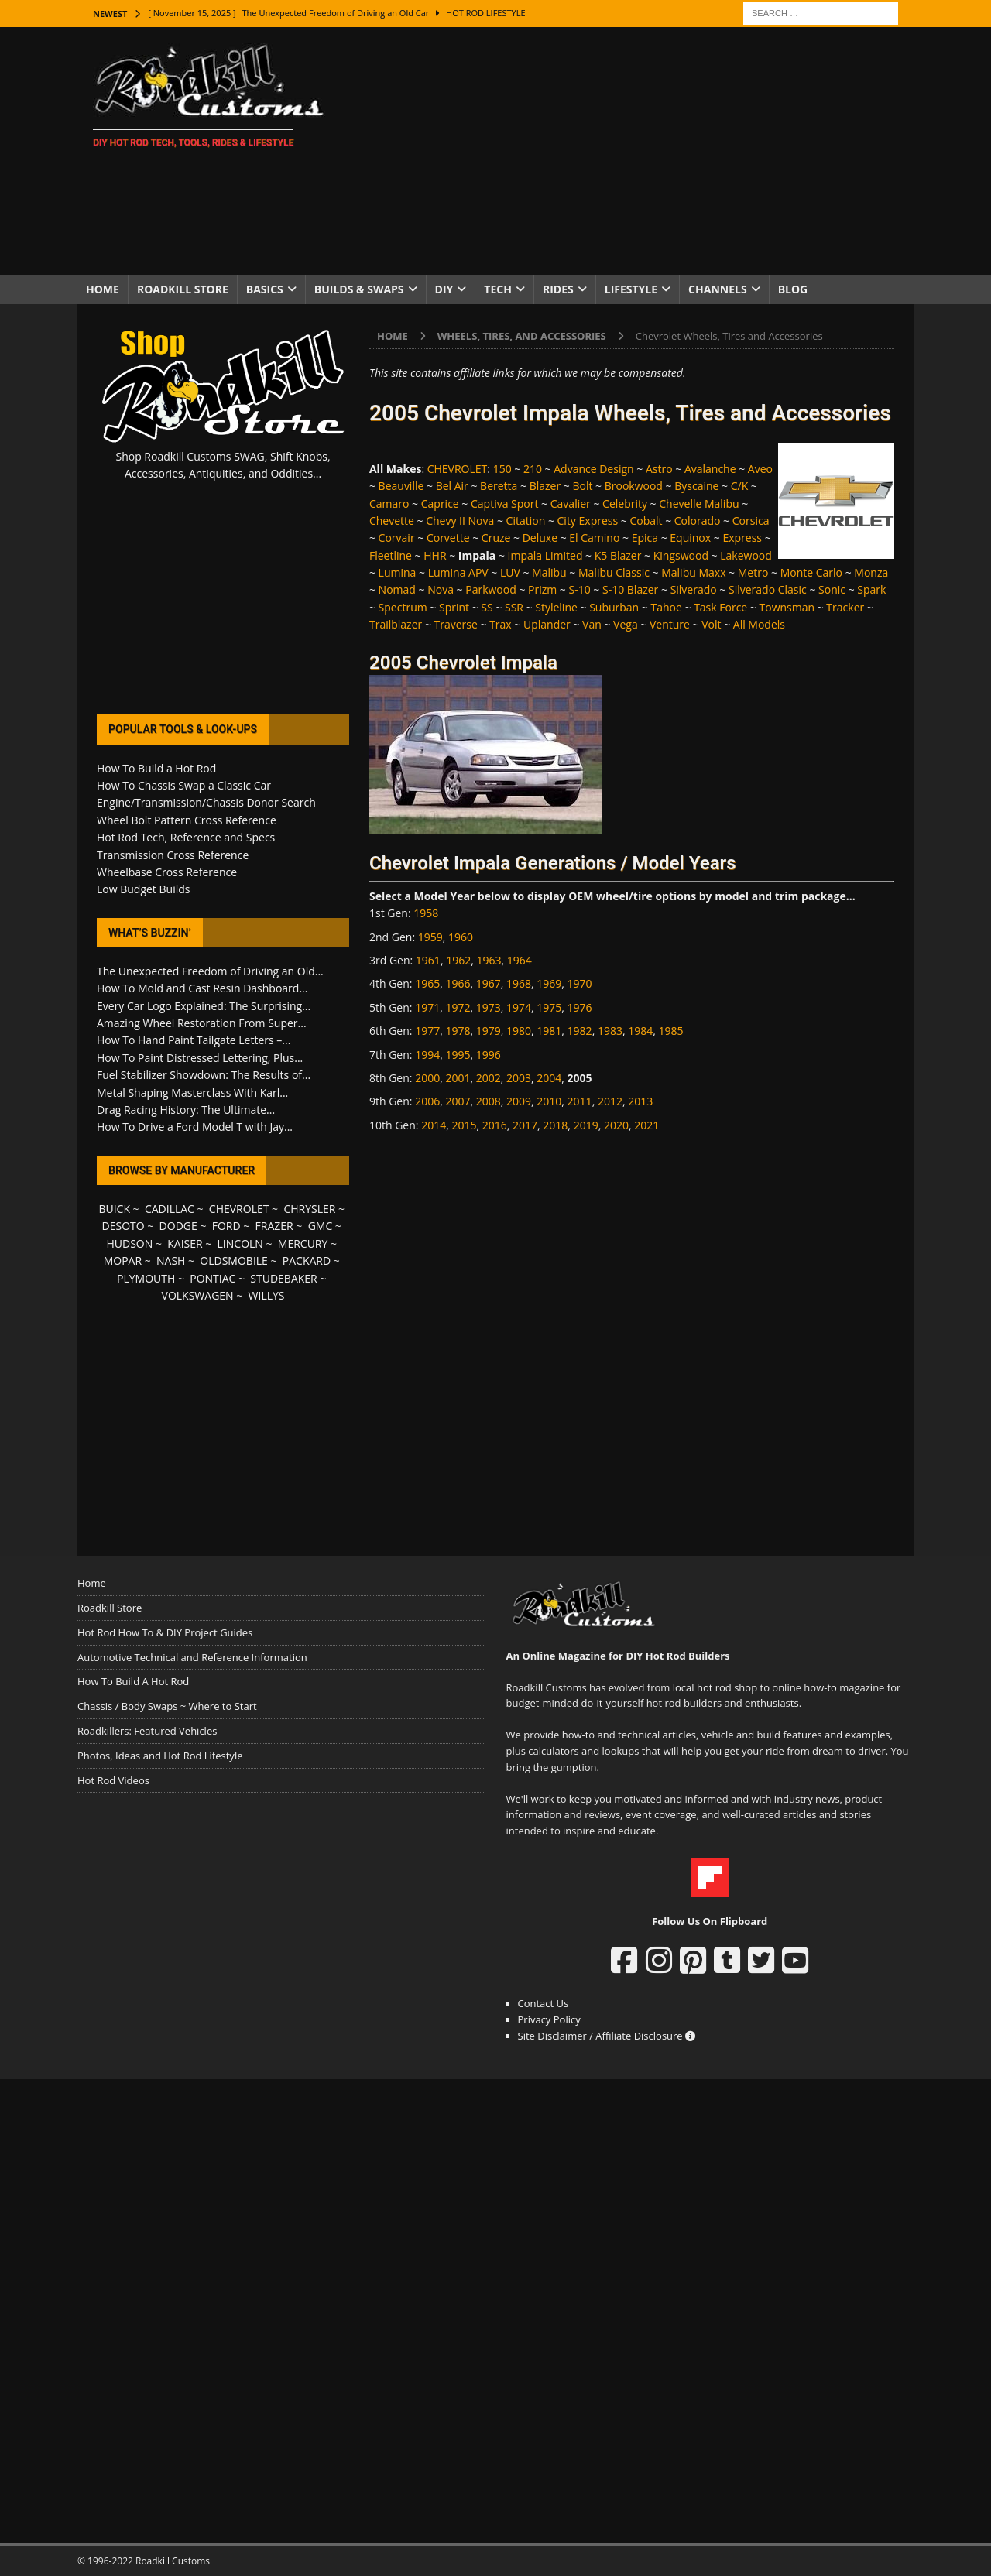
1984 (640, 1030)
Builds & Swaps (359, 289)
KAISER (184, 1243)
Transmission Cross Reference (173, 855)
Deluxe (540, 537)
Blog (793, 289)
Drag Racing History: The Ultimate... (186, 1109)
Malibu (549, 572)
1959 (430, 937)
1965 (427, 983)
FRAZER (274, 1225)
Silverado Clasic (768, 589)
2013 (640, 1101)
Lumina (398, 572)
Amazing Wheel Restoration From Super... (202, 1023)
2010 (549, 1101)
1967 (488, 983)
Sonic (831, 589)
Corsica (751, 520)
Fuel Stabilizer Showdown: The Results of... (203, 1074)
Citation (526, 520)
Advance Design (593, 468)
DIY (444, 289)
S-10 (580, 589)
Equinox (690, 537)
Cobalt (645, 520)
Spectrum (403, 607)
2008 (488, 1101)
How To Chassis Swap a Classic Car (184, 785)
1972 (457, 1007)
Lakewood (746, 555)
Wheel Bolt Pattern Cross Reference (186, 820)
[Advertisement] (630, 151)
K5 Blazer (618, 555)
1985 (671, 1030)
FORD (226, 1225)
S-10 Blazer (630, 589)
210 (532, 468)
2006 (427, 1101)
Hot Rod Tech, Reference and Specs (186, 837)
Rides (558, 289)
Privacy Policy (549, 2019)
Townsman (787, 607)
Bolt (582, 485)
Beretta (498, 485)
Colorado (697, 520)
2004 (549, 1077)
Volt (711, 624)
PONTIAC (212, 1278)
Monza (871, 572)
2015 (463, 1125)
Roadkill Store (182, 289)
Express (742, 537)
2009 (518, 1101)
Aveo (760, 468)
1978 (457, 1030)
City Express (588, 520)
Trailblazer (395, 624)
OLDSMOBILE (234, 1260)
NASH (170, 1260)
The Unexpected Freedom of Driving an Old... (210, 971)
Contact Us (543, 2003)
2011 (580, 1101)
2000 (427, 1077)
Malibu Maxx (693, 572)
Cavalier (570, 503)
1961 (428, 960)
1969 (549, 983)
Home (102, 289)
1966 (457, 983)
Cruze (496, 537)
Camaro (389, 503)
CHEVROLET (457, 468)
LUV (510, 572)
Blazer (545, 485)
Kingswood (680, 555)
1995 (457, 1054)
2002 (488, 1077)
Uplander (547, 624)
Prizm (542, 589)
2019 (586, 1125)
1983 (610, 1030)
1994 (427, 1054)
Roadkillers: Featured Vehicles (147, 1731)
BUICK (114, 1208)
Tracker (845, 607)
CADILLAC (169, 1208)
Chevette (391, 520)
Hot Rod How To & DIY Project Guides (164, 1632)
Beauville (401, 485)
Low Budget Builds (143, 889)
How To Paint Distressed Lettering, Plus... (200, 1057)
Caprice (440, 503)
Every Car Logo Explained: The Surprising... (203, 1006)
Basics (264, 289)
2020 (616, 1125)
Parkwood (490, 589)
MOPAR (123, 1260)
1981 (549, 1030)
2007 (457, 1101)
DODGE (178, 1225)
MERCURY (303, 1243)
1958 (425, 913)
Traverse (456, 624)
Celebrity (624, 503)
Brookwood (634, 485)
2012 (610, 1101)
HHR (434, 555)
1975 (549, 1007)
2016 (494, 1125)
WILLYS (267, 1295)
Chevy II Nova (460, 520)
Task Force (720, 607)
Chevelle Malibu (699, 503)
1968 (518, 983)
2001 (457, 1077)
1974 (518, 1007)
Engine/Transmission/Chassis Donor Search (206, 802)
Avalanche (710, 468)
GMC (320, 1225)
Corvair (397, 537)
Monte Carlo (811, 572)
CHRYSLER (309, 1208)
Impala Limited (545, 555)
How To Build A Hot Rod (133, 1681)
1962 (458, 960)
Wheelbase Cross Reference (167, 872)
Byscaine (696, 485)
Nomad (397, 589)
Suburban (614, 607)
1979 (488, 1030)
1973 (488, 1007)
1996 (488, 1054)
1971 (427, 1007)
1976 (580, 1007)
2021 (646, 1125)
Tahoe (665, 607)
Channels (717, 289)
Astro (659, 468)
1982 (580, 1030)
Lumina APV (458, 572)
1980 (518, 1030)
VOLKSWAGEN (198, 1295)
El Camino (594, 537)
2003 (518, 1077)
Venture (670, 624)
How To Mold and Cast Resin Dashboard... (202, 988)
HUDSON (129, 1243)
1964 (519, 960)
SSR (514, 607)
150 (502, 468)
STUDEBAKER (283, 1278)
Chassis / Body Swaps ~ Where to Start (167, 1706)
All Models (759, 624)
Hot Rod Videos (113, 1780)
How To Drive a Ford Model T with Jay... (195, 1126)
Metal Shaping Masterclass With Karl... (192, 1092)
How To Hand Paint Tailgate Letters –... (193, 1040)
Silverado (693, 589)
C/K (740, 485)
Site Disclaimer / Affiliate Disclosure (607, 2036)
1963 (488, 960)
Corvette (448, 537)
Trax (500, 624)
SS (486, 607)
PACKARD (307, 1260)
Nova (440, 589)
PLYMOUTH (146, 1278)
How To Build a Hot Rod (156, 768)
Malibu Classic (614, 572)
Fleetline (390, 555)
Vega (625, 624)
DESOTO (123, 1225)
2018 (555, 1125)
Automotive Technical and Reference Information (192, 1657)
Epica (645, 537)
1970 (580, 983)
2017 (525, 1125)
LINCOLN (240, 1243)
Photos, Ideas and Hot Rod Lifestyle (159, 1755)
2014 (433, 1125)
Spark (871, 589)
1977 (427, 1030)
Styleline (556, 607)
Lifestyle (631, 289)
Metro (753, 572)
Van (592, 624)
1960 (460, 937)
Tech (498, 289)
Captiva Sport (504, 503)
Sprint (454, 607)
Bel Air (452, 485)
